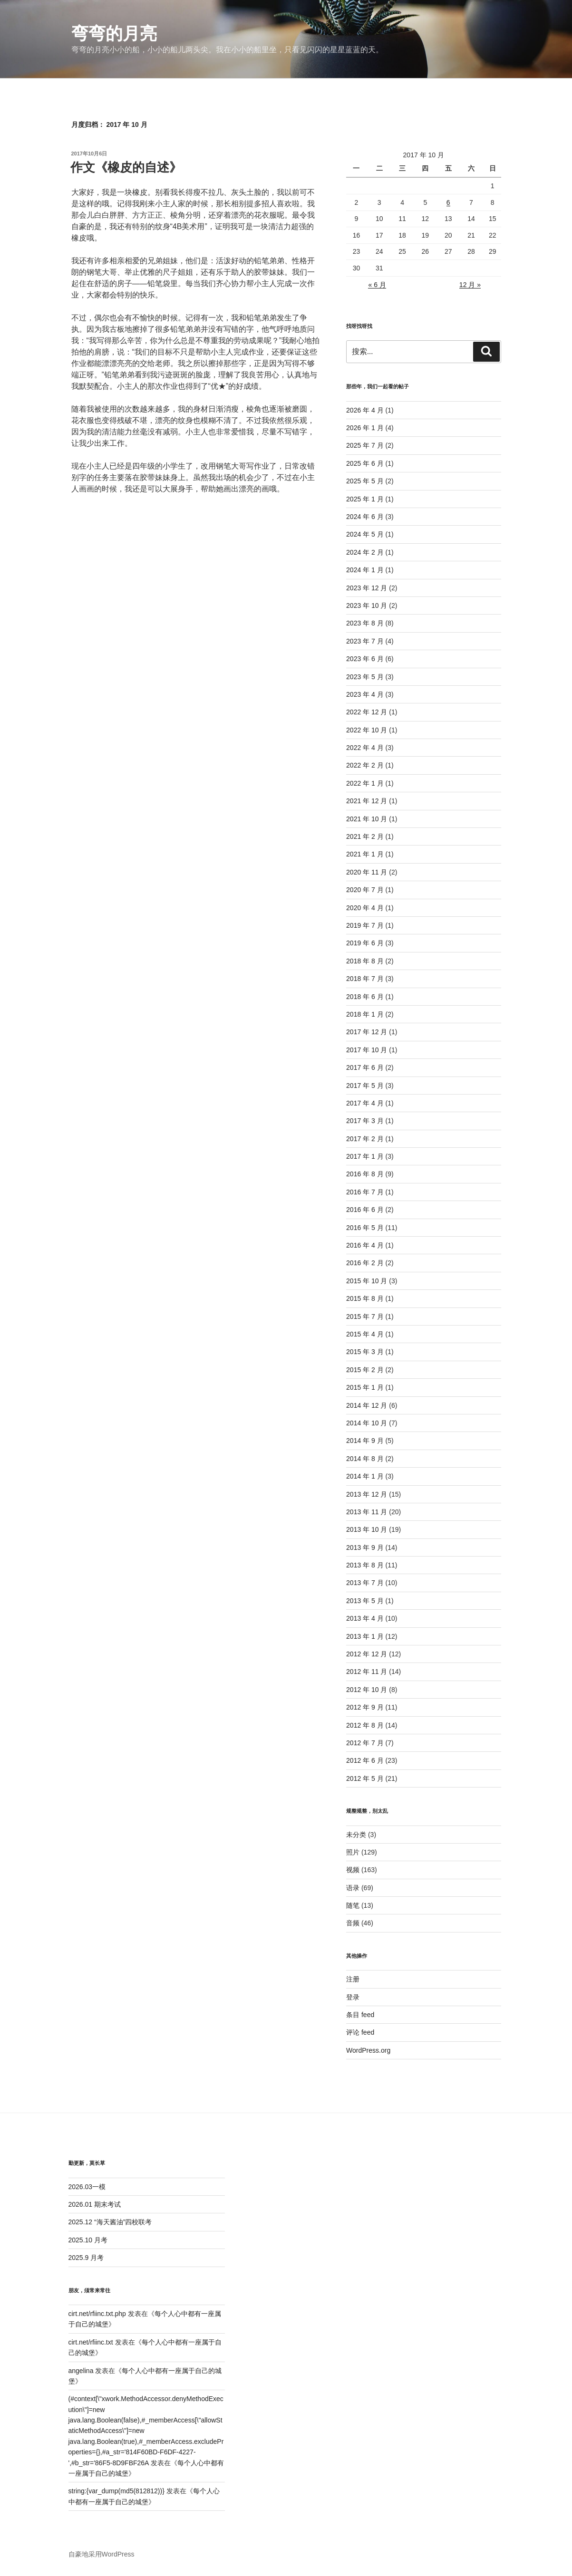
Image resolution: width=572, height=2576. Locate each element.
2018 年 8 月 (365, 961)
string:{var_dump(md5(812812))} (116, 2491)
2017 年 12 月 (366, 1032)
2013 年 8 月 (365, 1565)
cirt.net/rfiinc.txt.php (97, 2313)
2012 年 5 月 (365, 1778)
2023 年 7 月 (365, 641)
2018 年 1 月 (365, 1014)
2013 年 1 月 (365, 1636)
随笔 (352, 1905)
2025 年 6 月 (365, 463)
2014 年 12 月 (366, 1405)
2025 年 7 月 (365, 445)
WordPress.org (368, 2050)
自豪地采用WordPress (101, 2554)
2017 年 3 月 (365, 1121)
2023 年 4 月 (365, 694)
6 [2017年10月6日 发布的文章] (448, 202)
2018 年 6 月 (365, 996)
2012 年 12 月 (366, 1654)
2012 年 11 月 (366, 1671)
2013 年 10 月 (366, 1529)
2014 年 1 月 (365, 1476)
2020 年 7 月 (365, 890)
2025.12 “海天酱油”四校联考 (110, 2222)
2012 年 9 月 (365, 1707)
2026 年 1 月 (365, 428)
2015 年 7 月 (365, 1316)
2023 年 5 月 (365, 677)
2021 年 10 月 (366, 819)
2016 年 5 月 (365, 1227)
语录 (352, 1888)
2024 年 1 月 (365, 570)
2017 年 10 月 (366, 1050)
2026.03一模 (87, 2187)
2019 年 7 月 (365, 925)
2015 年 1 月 (365, 1387)
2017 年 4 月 (365, 1103)
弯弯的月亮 (114, 33)
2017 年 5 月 (365, 1085)
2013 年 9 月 (365, 1547)
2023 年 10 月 (366, 605)
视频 (352, 1870)
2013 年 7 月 (365, 1582)
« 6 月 (377, 284)
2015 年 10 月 (366, 1281)
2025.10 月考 (88, 2240)
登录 (352, 1997)
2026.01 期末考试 (94, 2204)
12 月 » (470, 284)
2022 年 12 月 (366, 712)
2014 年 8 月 (365, 1458)
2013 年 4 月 (365, 1618)
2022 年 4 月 (365, 747)
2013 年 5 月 (365, 1601)
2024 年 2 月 (365, 552)
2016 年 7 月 (365, 1192)
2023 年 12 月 (366, 588)
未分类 (356, 1834)
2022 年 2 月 (365, 765)
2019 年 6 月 (365, 943)
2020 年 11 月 (366, 872)
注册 (352, 1979)
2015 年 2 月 (365, 1370)
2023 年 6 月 (365, 659)
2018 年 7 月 (365, 978)
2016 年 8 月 (365, 1174)
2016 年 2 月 (365, 1263)
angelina (81, 2370)
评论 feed (360, 2032)
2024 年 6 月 (365, 516)
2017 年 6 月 (365, 1067)
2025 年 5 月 (365, 481)
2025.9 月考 (86, 2257)
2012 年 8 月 (365, 1725)
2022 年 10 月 (366, 730)
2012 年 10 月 (366, 1689)
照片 (352, 1852)
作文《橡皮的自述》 (126, 167)
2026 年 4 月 (365, 410)
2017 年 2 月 (365, 1139)
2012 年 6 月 (365, 1760)
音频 (352, 1923)
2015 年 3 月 (365, 1351)
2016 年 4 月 (365, 1245)
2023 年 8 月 (365, 623)
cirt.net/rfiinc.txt (90, 2342)
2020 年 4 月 (365, 908)
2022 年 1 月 (365, 783)
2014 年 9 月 (365, 1440)
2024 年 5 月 (365, 534)
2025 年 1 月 (365, 499)
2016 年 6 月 (365, 1209)
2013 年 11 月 (366, 1512)
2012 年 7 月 (365, 1743)
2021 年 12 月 (366, 801)
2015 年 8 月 (365, 1298)
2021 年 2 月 (365, 836)
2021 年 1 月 (365, 854)
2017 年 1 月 (365, 1156)
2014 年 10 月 (366, 1423)
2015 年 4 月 (365, 1334)
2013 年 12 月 (366, 1494)
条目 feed (360, 2015)
